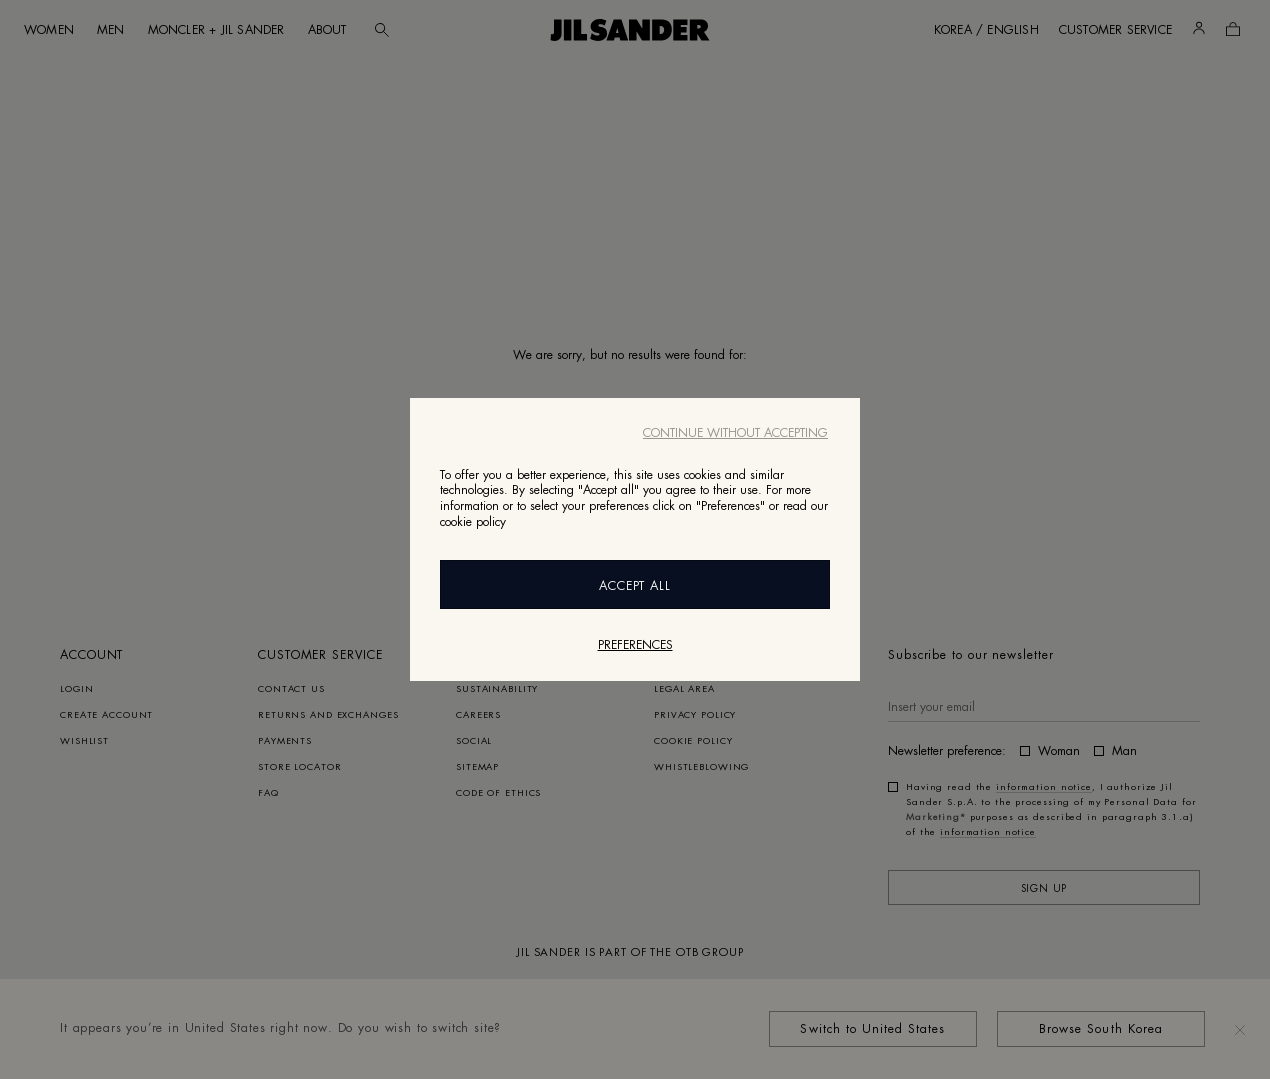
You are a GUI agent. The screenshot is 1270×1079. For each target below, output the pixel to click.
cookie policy (473, 522)
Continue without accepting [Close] (735, 433)
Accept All (635, 586)
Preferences (635, 645)
